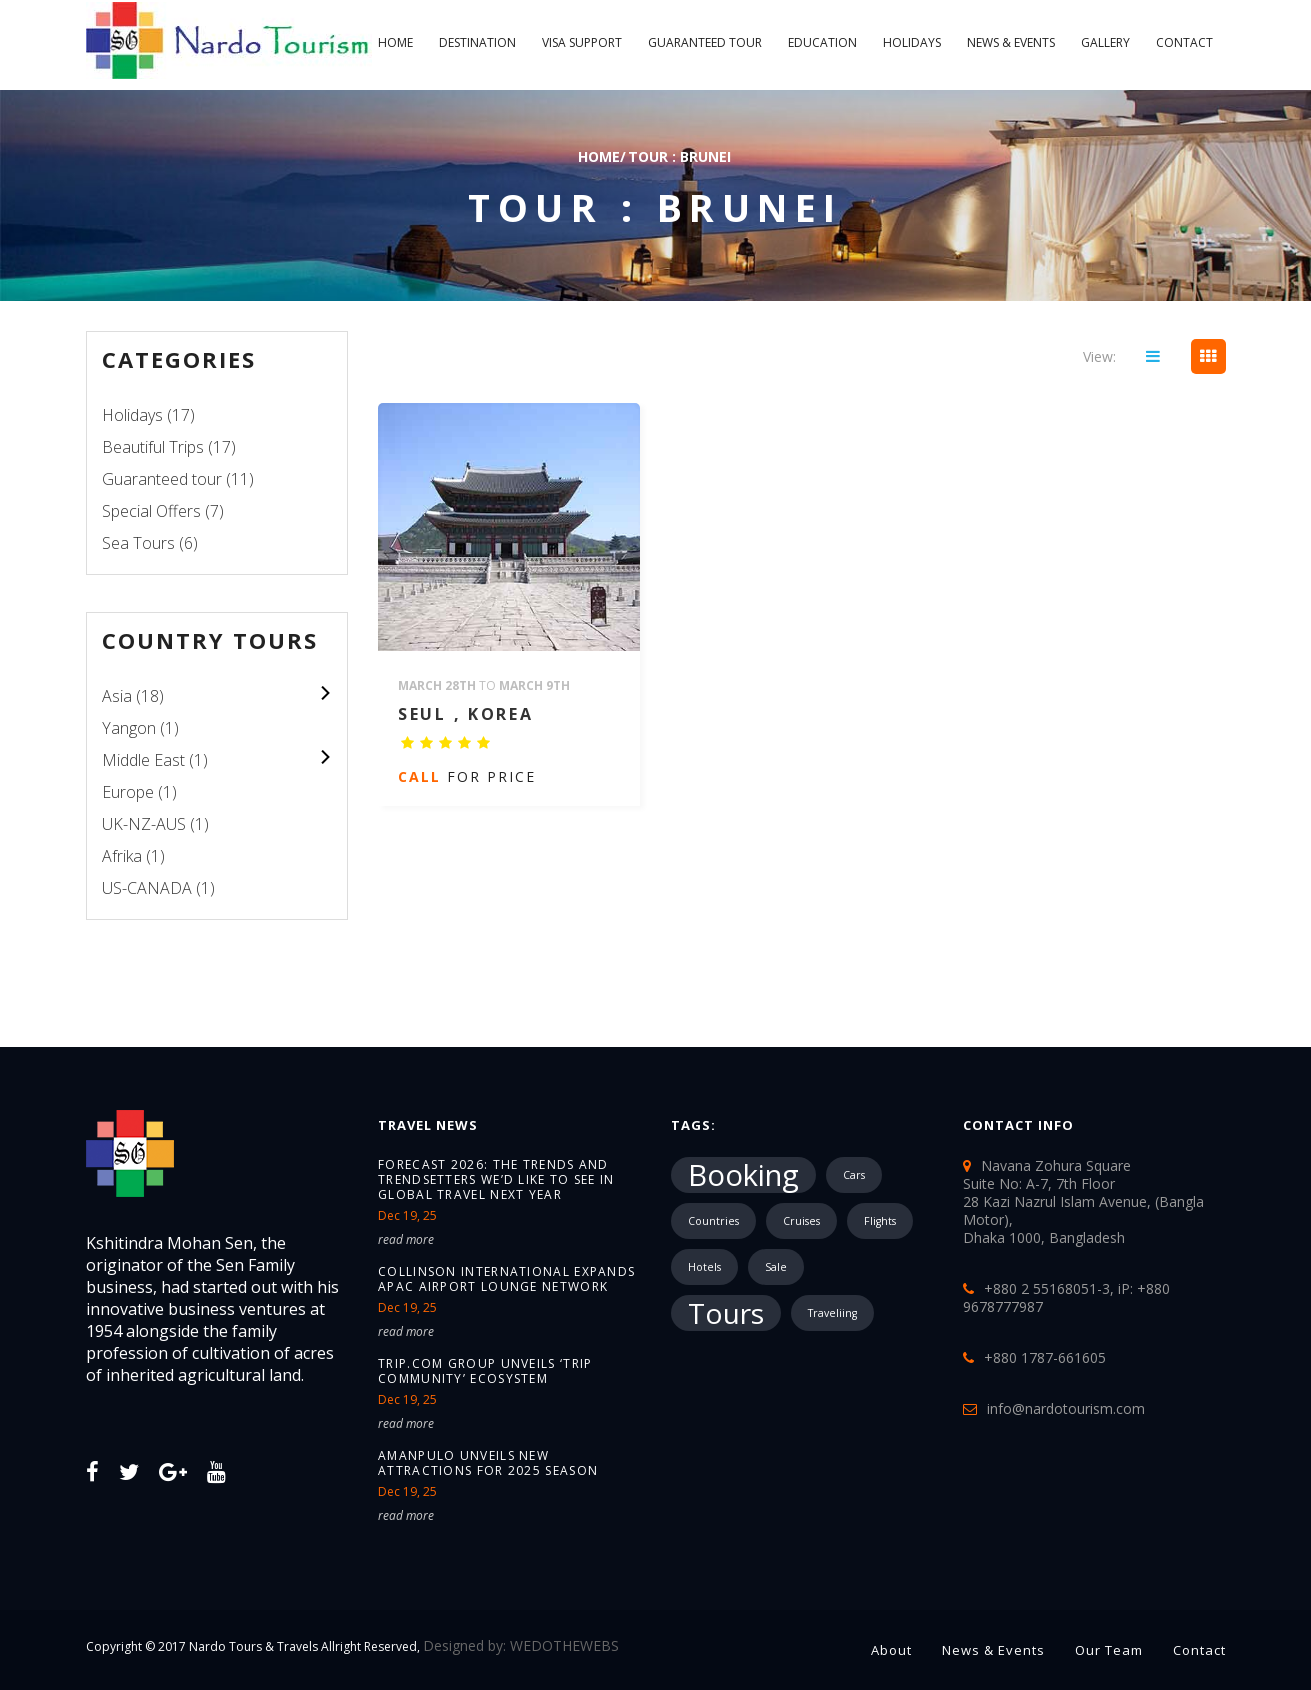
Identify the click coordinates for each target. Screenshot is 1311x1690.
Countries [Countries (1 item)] (713, 1221)
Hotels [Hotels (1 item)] (704, 1267)
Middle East (143, 760)
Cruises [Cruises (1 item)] (801, 1221)
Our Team (1109, 1650)
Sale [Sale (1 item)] (776, 1267)
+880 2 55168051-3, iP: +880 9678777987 (1066, 1297)
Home (395, 42)
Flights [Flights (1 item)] (880, 1221)
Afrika (122, 856)
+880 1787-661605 (1045, 1357)
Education (822, 42)
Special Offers (151, 511)
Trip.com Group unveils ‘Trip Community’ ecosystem (485, 1371)
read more (406, 1239)
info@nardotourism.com (1066, 1408)
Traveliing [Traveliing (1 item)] (832, 1313)
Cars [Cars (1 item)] (854, 1175)
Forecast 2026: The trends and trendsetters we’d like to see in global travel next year (496, 1179)
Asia (117, 696)
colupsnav (324, 692)
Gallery (1105, 42)
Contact (1184, 42)
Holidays (912, 42)
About (891, 1650)
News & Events (1011, 42)
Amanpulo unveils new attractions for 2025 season (488, 1463)
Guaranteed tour (705, 42)
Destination (477, 42)
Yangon (129, 728)
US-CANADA (147, 888)
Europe (128, 792)
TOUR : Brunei (679, 156)
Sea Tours (138, 543)
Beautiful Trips (153, 447)
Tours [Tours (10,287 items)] (726, 1313)
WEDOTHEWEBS (564, 1645)
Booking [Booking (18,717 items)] (743, 1175)
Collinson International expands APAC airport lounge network (506, 1279)
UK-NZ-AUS (144, 824)
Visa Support (582, 42)
